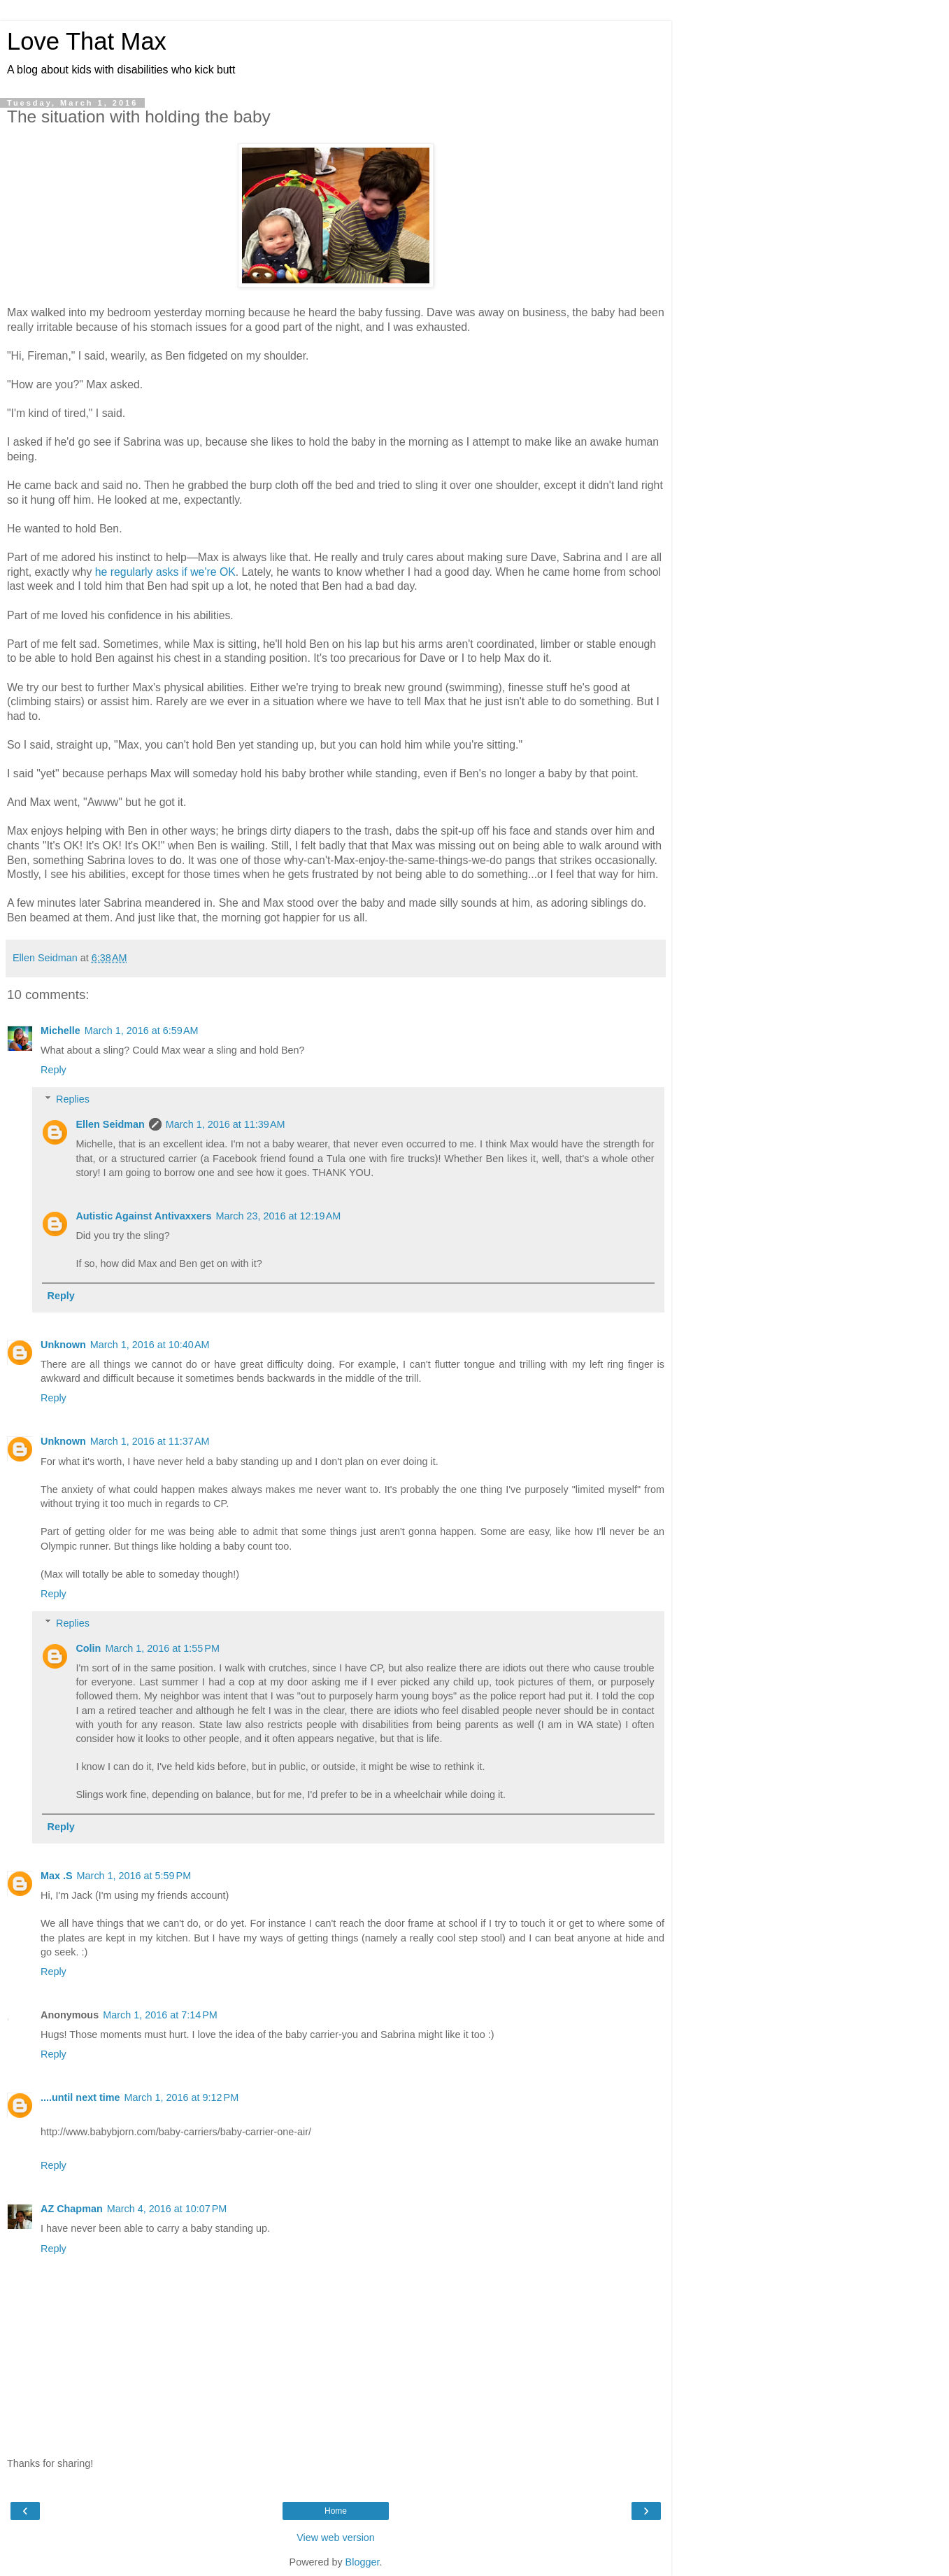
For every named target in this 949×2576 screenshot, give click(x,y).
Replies (73, 1099)
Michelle (60, 1030)
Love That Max (86, 41)
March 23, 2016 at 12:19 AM (278, 1216)
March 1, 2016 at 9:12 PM (181, 2097)
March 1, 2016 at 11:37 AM (150, 1441)
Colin (88, 1648)
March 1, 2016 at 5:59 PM (134, 1875)
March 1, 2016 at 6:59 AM (142, 1030)
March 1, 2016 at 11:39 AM (225, 1124)
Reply (53, 1069)
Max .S (57, 1875)
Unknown (63, 1344)
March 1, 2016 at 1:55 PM (162, 1648)
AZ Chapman (72, 2208)
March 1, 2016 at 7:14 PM (160, 2015)
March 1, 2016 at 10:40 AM (150, 1344)
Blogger (362, 2562)
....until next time (80, 2097)
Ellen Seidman (110, 1124)
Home (335, 2511)
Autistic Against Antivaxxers (143, 1216)
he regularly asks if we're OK (165, 572)
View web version (336, 2537)
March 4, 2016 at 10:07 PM (167, 2208)
